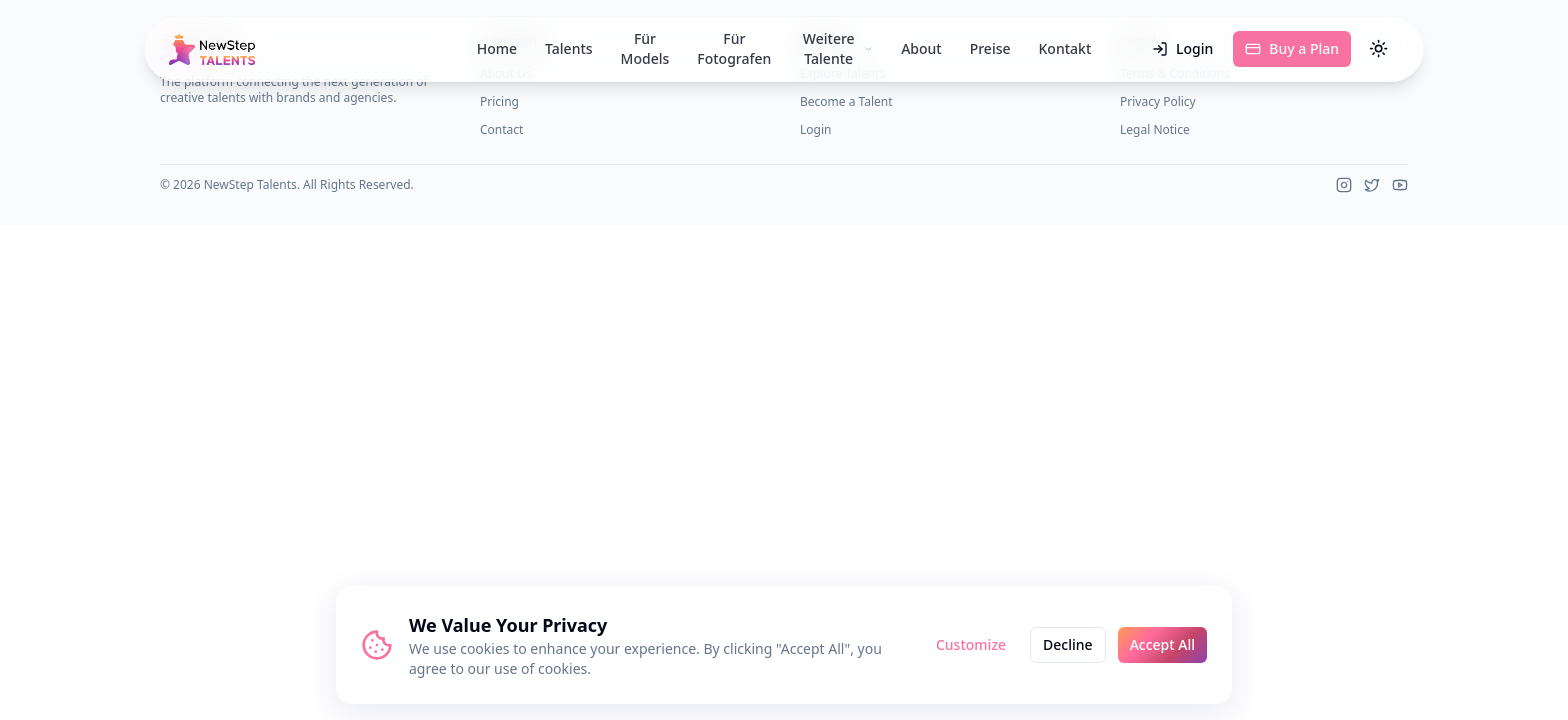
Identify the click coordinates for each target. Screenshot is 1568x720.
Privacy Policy (1158, 101)
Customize (971, 644)
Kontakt (1065, 48)
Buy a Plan (1292, 48)
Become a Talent (846, 101)
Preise (990, 48)
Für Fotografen (734, 49)
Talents (569, 48)
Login (1182, 48)
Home (497, 48)
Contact (501, 129)
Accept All (1162, 644)
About (921, 48)
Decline (1068, 644)
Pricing (499, 101)
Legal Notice (1155, 129)
